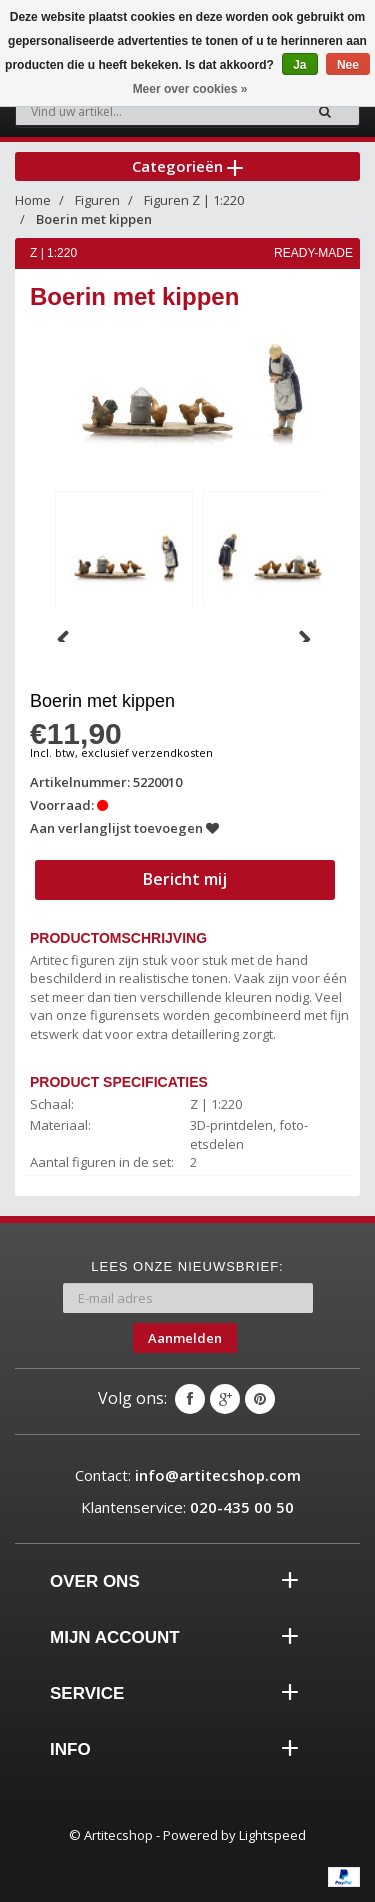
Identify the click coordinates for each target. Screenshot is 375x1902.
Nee (348, 65)
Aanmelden (185, 1338)
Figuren (97, 200)
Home (33, 200)
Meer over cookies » (190, 89)
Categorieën (187, 166)
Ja (299, 65)
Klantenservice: (187, 1507)
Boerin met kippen (94, 219)
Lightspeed (272, 1835)
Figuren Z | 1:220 (194, 200)
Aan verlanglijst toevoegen (124, 828)
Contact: (188, 1475)
